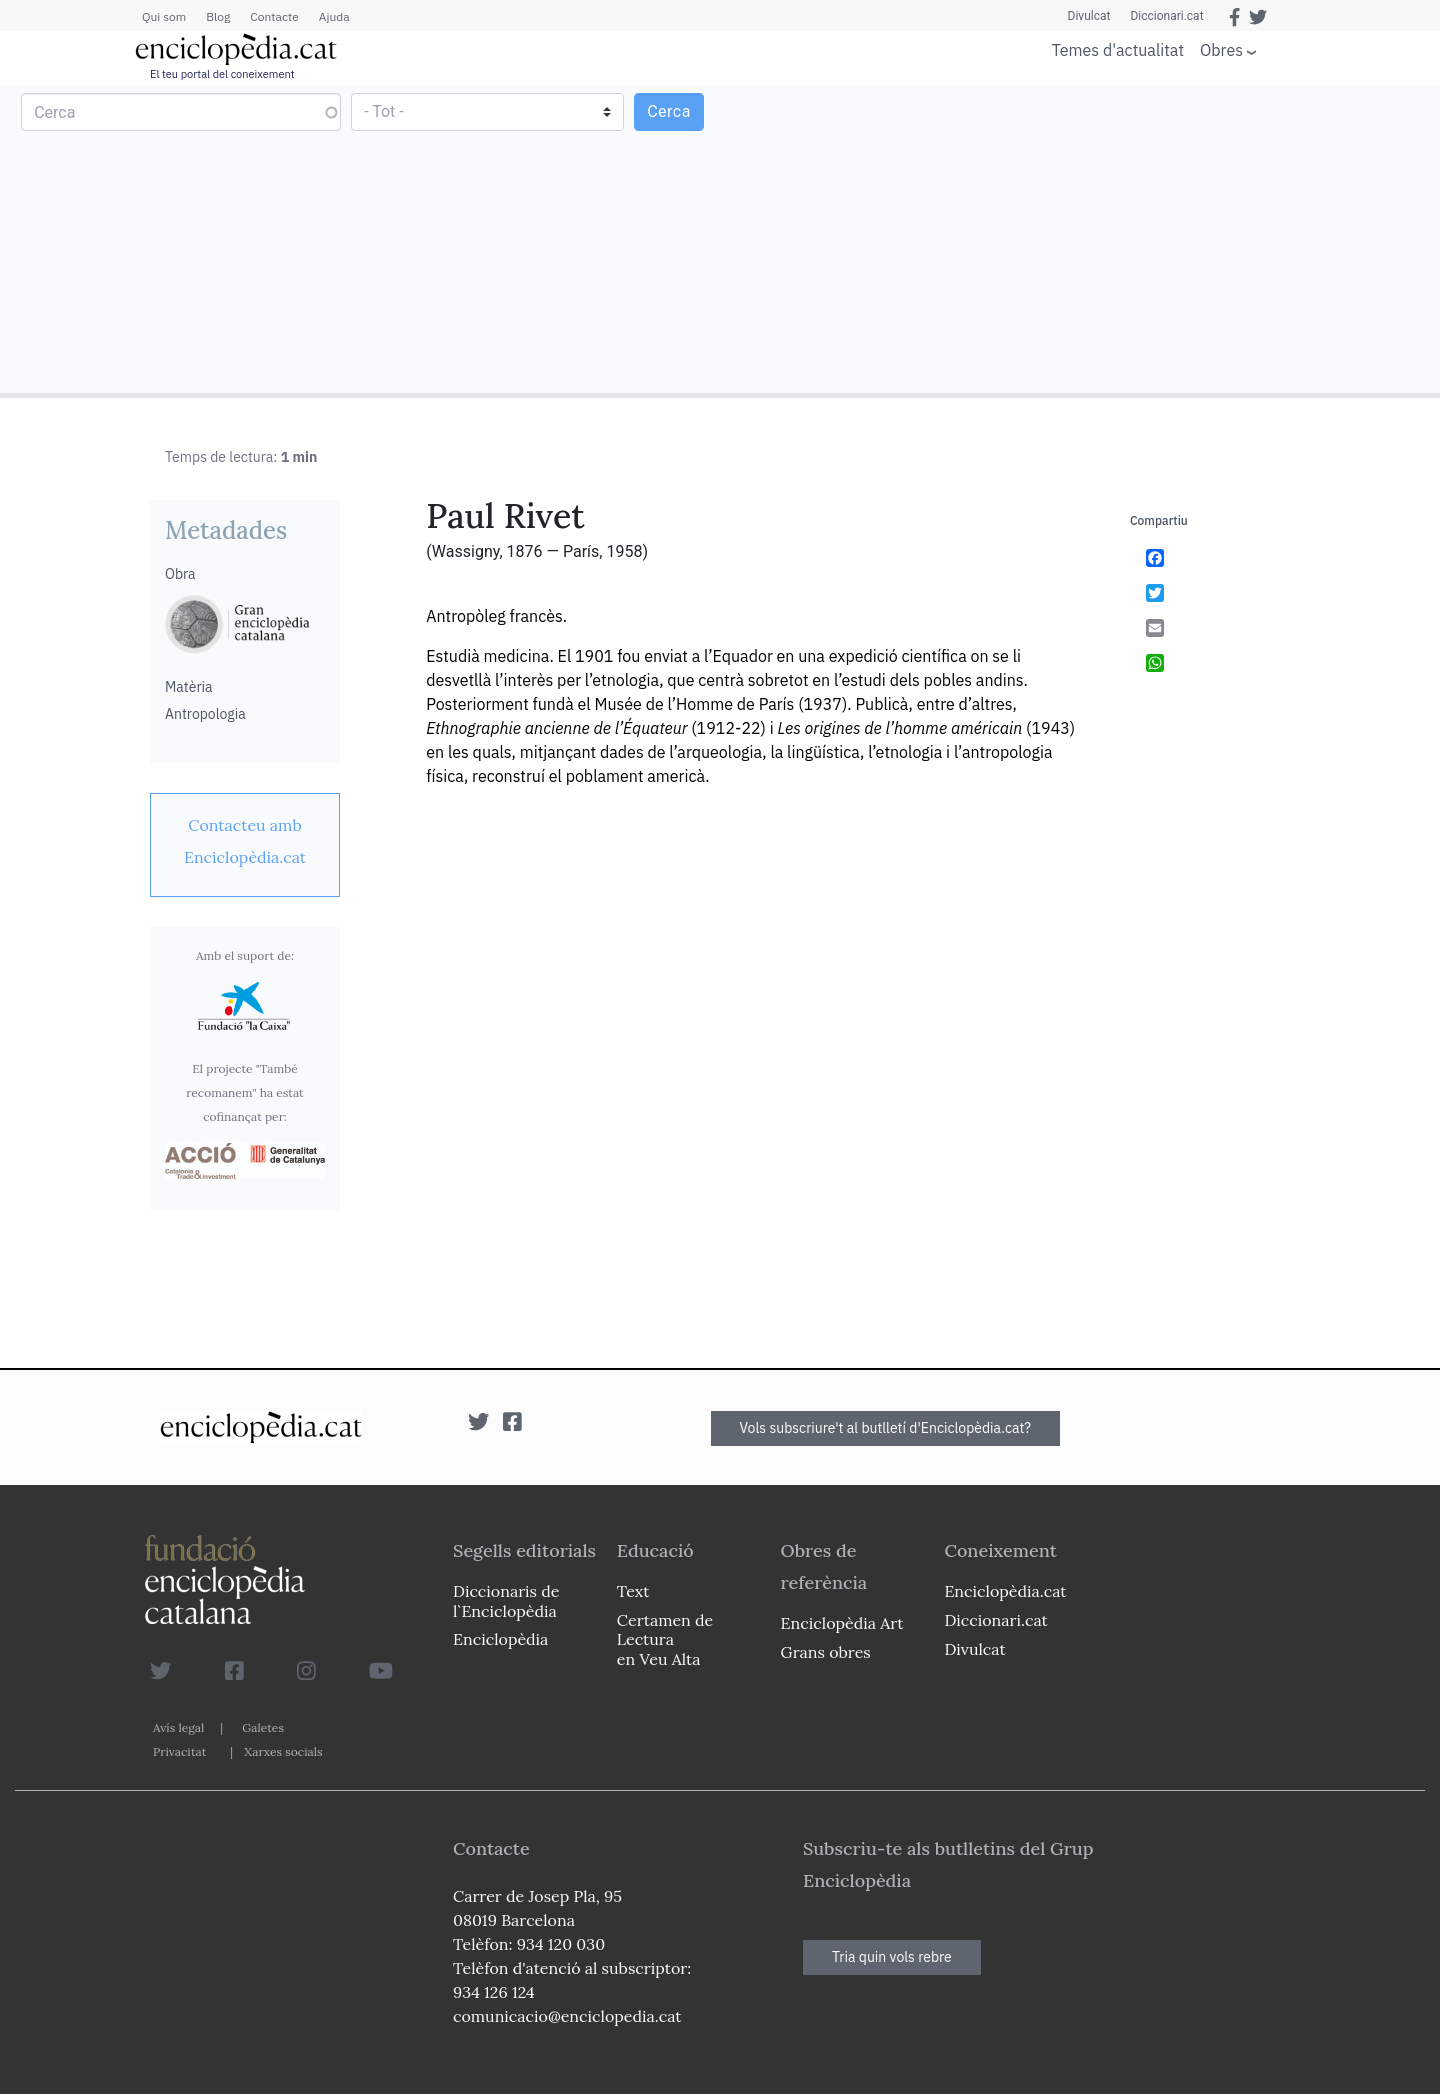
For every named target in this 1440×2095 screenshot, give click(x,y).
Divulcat (1089, 16)
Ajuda (334, 16)
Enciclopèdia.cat (1005, 1591)
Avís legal (178, 1727)
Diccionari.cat (1166, 16)
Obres (1221, 49)
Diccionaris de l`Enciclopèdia (506, 1600)
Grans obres (826, 1652)
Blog (218, 16)
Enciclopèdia (500, 1639)
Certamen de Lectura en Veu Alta (665, 1639)
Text (633, 1591)
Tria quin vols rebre (892, 1957)
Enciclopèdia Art (842, 1623)
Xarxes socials (283, 1751)
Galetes (263, 1727)
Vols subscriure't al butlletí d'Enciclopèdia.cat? (886, 1428)
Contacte (274, 16)
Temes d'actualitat (1118, 50)
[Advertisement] (1077, 238)
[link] (245, 841)
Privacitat (179, 1751)
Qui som (164, 16)
